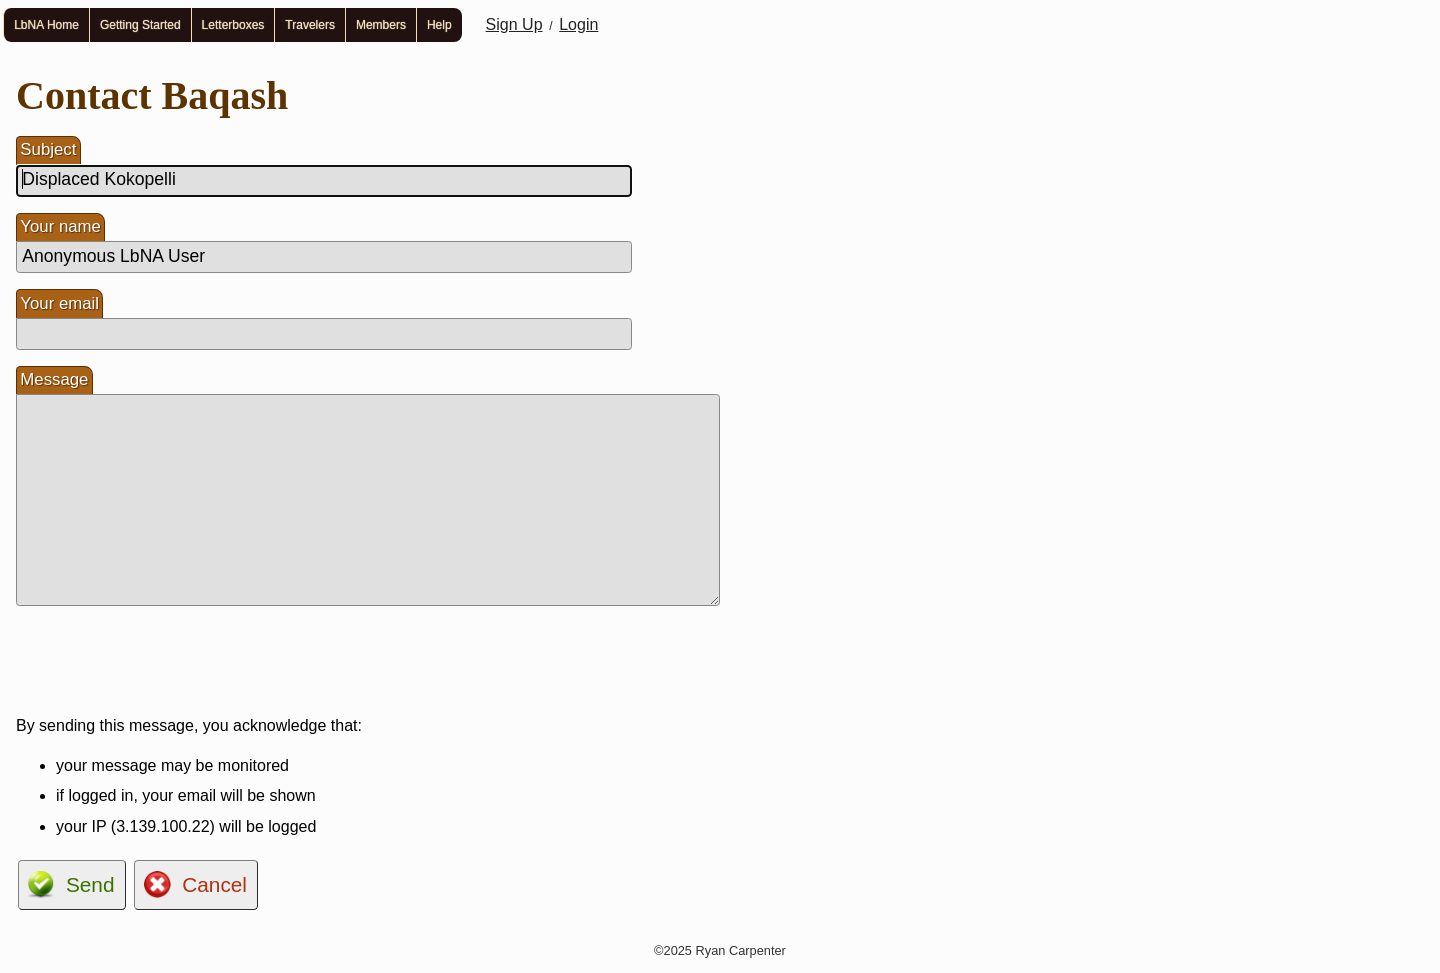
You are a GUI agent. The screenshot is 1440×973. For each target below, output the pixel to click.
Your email (59, 303)
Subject (48, 149)
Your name (60, 226)
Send (90, 884)
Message (54, 379)
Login (578, 24)
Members (381, 25)
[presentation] (168, 661)
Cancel (214, 884)
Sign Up (514, 24)
